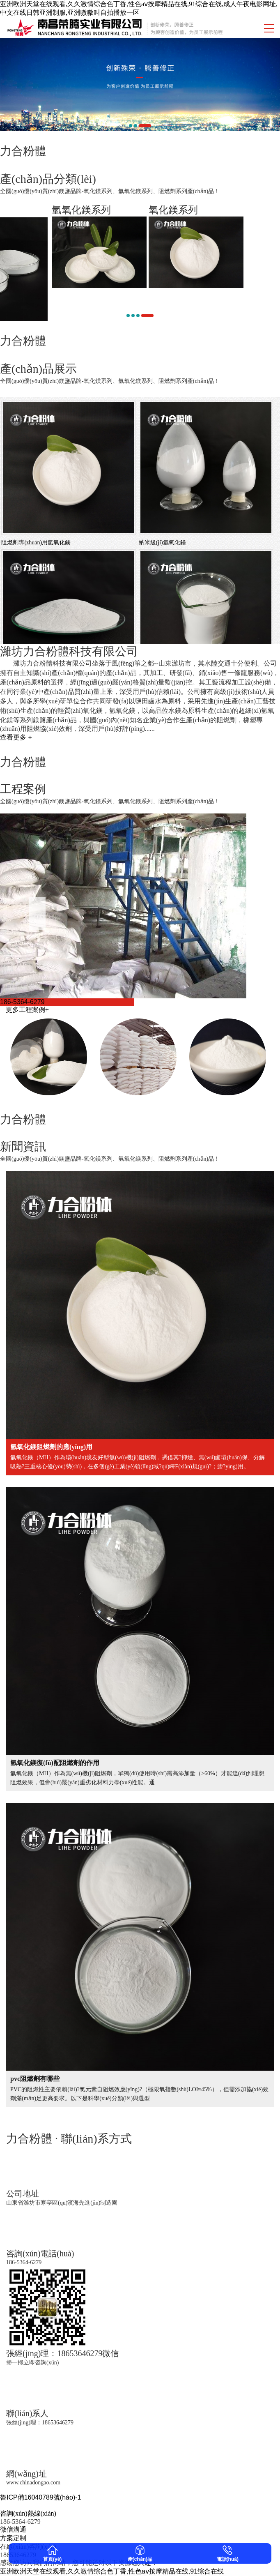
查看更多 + (16, 737)
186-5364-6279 (22, 1001)
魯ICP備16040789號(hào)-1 (40, 2497)
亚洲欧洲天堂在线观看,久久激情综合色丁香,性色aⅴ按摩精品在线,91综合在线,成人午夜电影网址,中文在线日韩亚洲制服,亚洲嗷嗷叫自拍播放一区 (139, 8)
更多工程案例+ (27, 1009)
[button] (130, 125)
